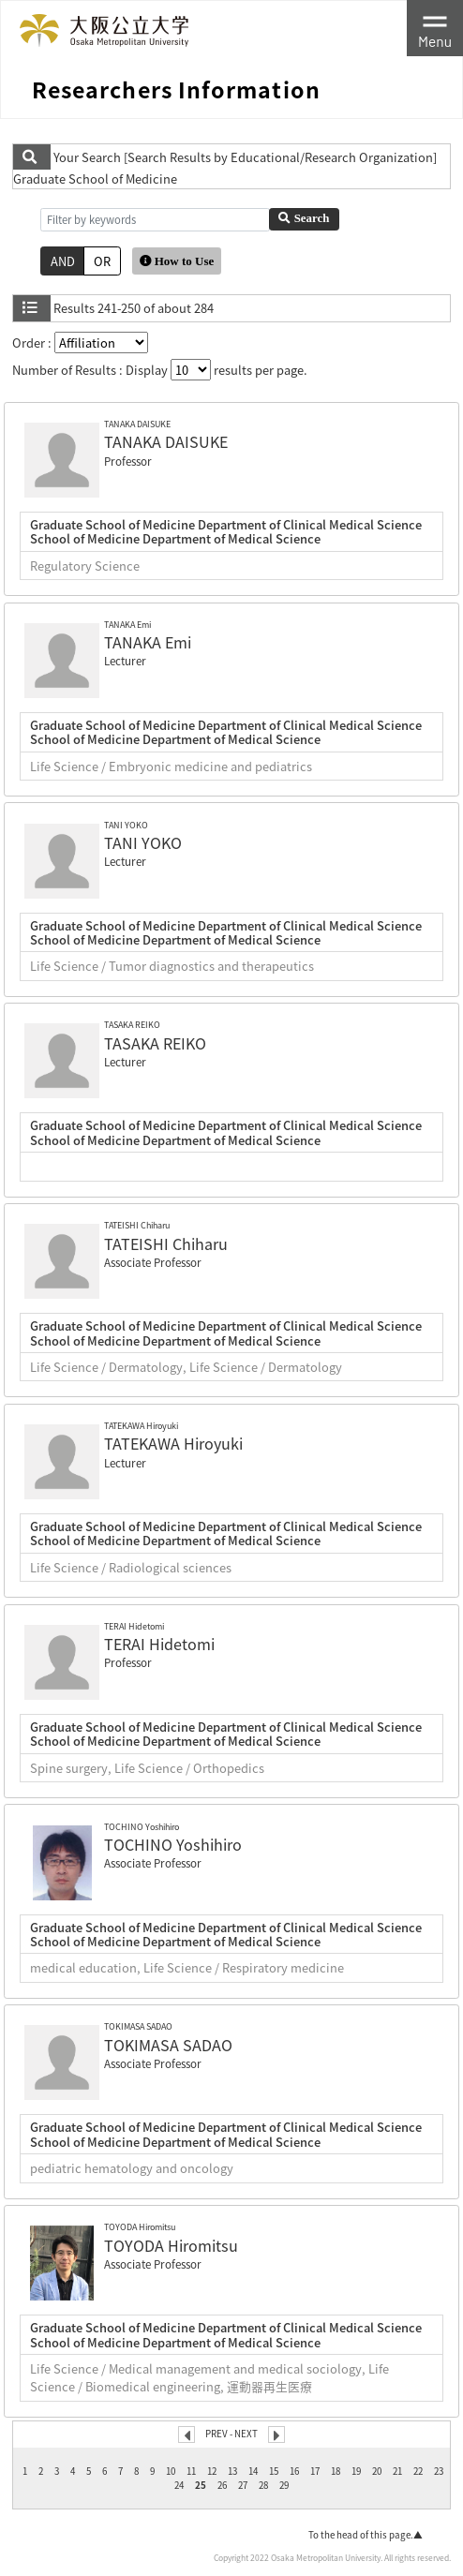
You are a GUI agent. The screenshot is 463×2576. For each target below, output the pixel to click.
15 (273, 2471)
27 (242, 2485)
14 (253, 2471)
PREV (216, 2433)
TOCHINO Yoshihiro (173, 1844)
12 (212, 2471)
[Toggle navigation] (435, 28)
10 (170, 2471)
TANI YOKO (143, 842)
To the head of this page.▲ (365, 2534)
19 (356, 2471)
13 (232, 2471)
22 (418, 2471)
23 (438, 2471)
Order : (80, 342)
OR (102, 261)
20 (376, 2471)
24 (179, 2485)
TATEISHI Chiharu (166, 1243)
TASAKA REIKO (155, 1043)
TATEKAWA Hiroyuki (173, 1443)
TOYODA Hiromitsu (171, 2245)
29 (284, 2485)
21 (397, 2471)
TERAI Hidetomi (159, 1643)
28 (263, 2485)
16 (294, 2471)
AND (63, 261)
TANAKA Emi (147, 642)
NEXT (246, 2433)
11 (191, 2471)
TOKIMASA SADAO (168, 2044)
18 (335, 2471)
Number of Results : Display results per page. (159, 369)
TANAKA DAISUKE (166, 441)
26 (222, 2485)
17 (315, 2471)
